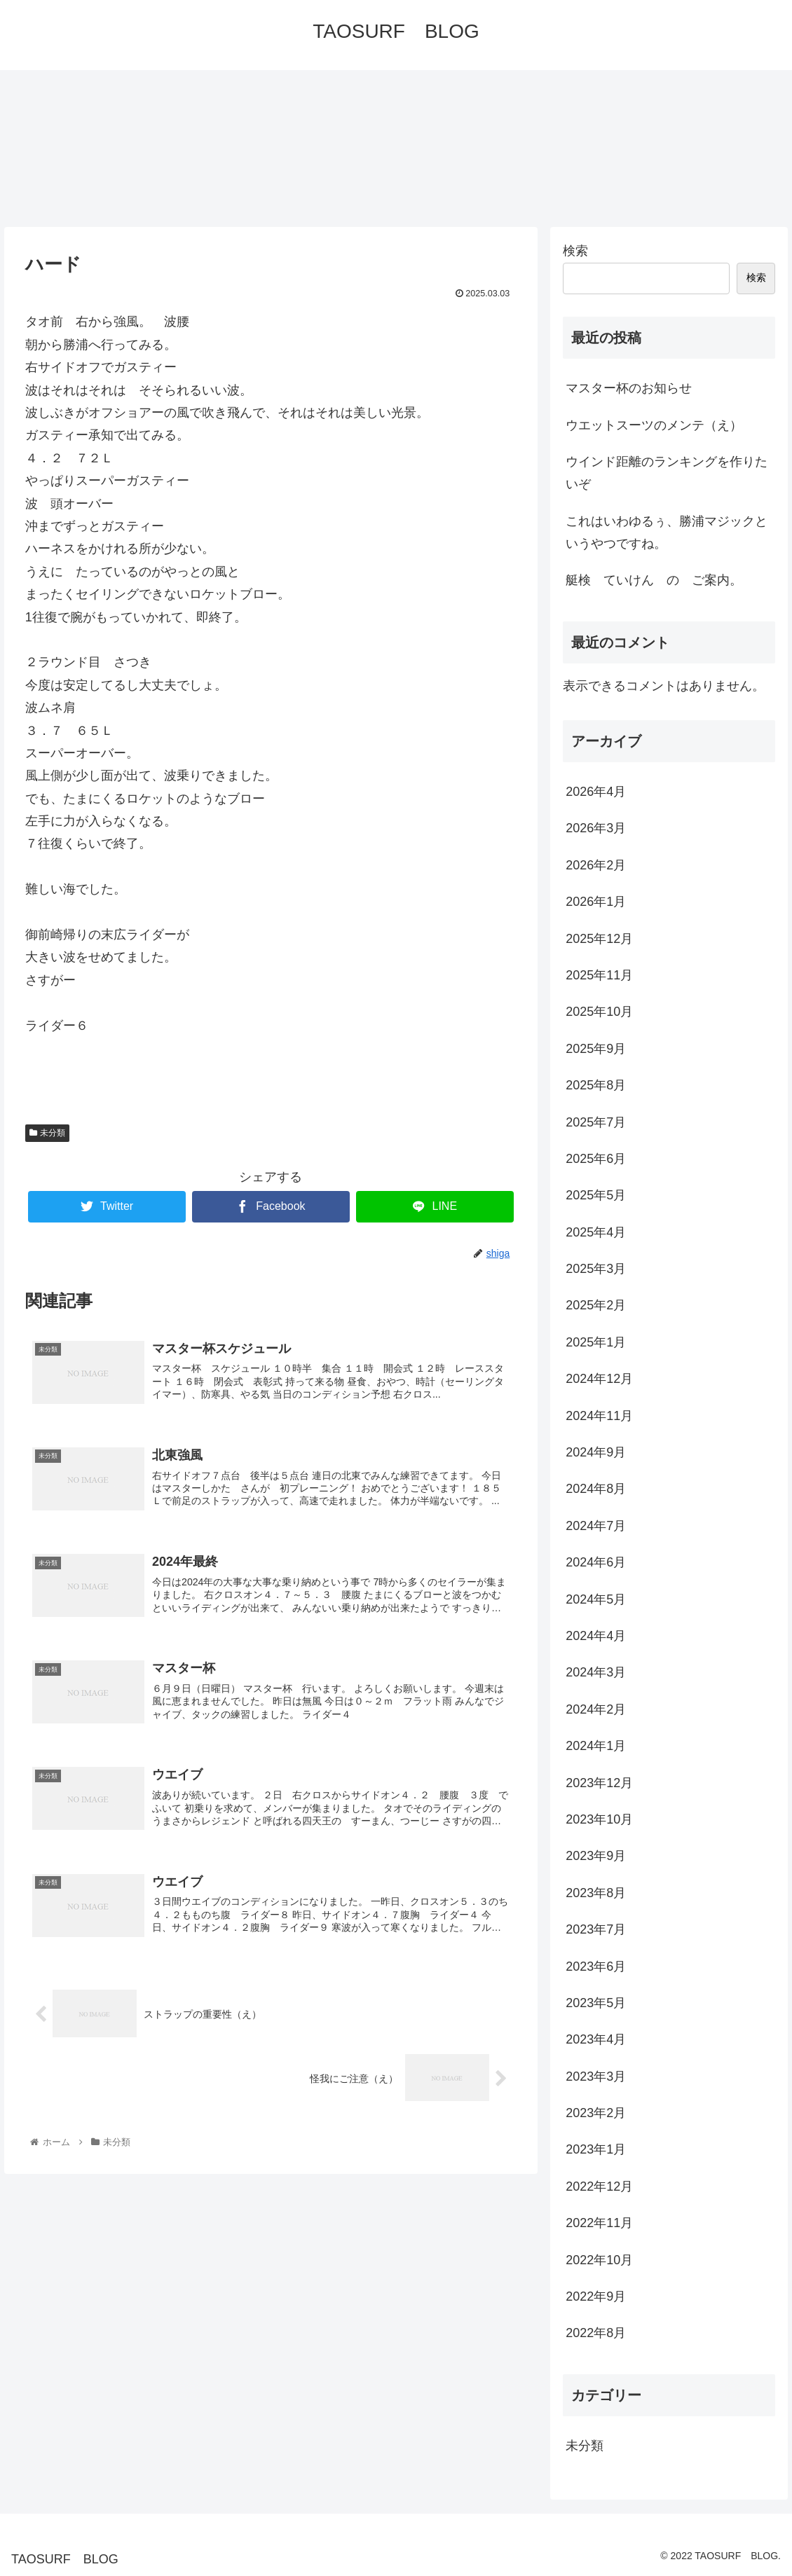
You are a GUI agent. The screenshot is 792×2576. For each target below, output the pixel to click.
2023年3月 (596, 2076)
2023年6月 (596, 1966)
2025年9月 (596, 1049)
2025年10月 (599, 1012)
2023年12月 (599, 1783)
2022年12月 (599, 2186)
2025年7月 (596, 1122)
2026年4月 (596, 792)
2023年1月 (596, 2149)
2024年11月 (599, 1416)
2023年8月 (596, 1893)
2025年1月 (596, 1342)
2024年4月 (596, 1636)
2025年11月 (599, 975)
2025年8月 (596, 1085)
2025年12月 (599, 939)
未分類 (47, 1133)
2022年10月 (599, 2260)
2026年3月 (596, 828)
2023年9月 (596, 1856)
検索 (575, 251)
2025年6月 (596, 1159)
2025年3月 (596, 1269)
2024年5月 (596, 1599)
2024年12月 (599, 1379)
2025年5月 (596, 1195)
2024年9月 (596, 1452)
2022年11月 (599, 2223)
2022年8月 (596, 2333)
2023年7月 (596, 1929)
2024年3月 (596, 1672)
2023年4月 (596, 2039)
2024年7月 (596, 1526)
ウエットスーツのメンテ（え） (654, 425)
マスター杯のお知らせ (635, 388)
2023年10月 (599, 1819)
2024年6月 (596, 1562)
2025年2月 (596, 1305)
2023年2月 (596, 2113)
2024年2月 (596, 1709)
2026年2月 (596, 865)
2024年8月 (596, 1489)
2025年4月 (596, 1232)
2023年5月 (596, 2003)
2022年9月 (596, 2296)
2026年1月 (596, 902)
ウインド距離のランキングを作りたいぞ (666, 473)
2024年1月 (596, 1746)
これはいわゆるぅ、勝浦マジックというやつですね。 (666, 532)
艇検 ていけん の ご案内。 (654, 580)
